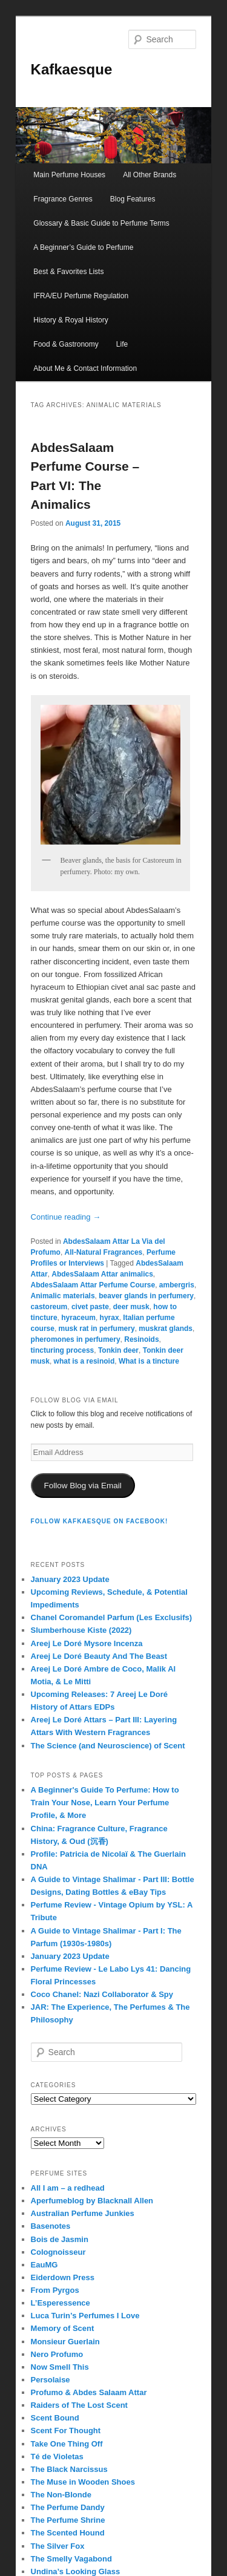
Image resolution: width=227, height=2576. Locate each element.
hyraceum (78, 1317)
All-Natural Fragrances (104, 1252)
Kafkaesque (72, 69)
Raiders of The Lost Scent (79, 2405)
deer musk (131, 1307)
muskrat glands (165, 1328)
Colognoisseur (58, 2252)
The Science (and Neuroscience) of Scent (108, 1745)
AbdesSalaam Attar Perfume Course (93, 1285)
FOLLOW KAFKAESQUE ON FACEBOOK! (99, 1521)
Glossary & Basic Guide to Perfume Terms (101, 223)
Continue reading (66, 1216)
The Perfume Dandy (68, 2507)
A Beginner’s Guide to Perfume (83, 247)
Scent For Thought (66, 2430)
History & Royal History (70, 320)
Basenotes (51, 2226)
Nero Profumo (57, 2354)
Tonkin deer (118, 1350)
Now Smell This (60, 2367)
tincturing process (62, 1350)
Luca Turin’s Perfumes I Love (85, 2315)
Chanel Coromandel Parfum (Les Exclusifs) (111, 1617)
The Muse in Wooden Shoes (83, 2481)
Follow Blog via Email (83, 1485)
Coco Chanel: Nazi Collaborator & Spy (102, 1994)
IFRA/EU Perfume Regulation (80, 296)
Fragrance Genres (62, 199)
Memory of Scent (62, 2328)
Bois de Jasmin (59, 2239)
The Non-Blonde (61, 2494)
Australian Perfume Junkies (82, 2213)
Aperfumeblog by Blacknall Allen (92, 2200)
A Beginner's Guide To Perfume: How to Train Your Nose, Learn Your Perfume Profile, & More (105, 1802)
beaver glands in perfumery (146, 1296)
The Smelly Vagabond (71, 2558)
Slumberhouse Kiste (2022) (81, 1630)
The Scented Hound (68, 2532)
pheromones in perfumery (75, 1339)
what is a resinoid (84, 1361)
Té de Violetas (57, 2456)
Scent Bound (55, 2417)
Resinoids (141, 1339)
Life (122, 344)
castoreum (49, 1307)
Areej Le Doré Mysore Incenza (87, 1643)
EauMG (44, 2264)
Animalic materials (63, 1296)
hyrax (109, 1317)
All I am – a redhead (68, 2187)
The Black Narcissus (69, 2469)
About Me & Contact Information (85, 368)
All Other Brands (149, 175)
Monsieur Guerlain (65, 2341)
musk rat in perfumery (97, 1328)
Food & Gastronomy (65, 344)
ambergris (176, 1285)
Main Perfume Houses (69, 175)
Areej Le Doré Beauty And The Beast (99, 1656)
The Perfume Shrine (68, 2520)
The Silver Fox (58, 2546)
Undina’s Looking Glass (75, 2571)
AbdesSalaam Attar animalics (102, 1274)
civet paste (90, 1307)
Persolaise (50, 2379)
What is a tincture (149, 1361)
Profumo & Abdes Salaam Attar (89, 2392)
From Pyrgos (55, 2290)
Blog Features (133, 199)
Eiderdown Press (62, 2277)
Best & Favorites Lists (68, 271)
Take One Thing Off (67, 2443)
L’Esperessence (60, 2302)
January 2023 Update (70, 1579)
